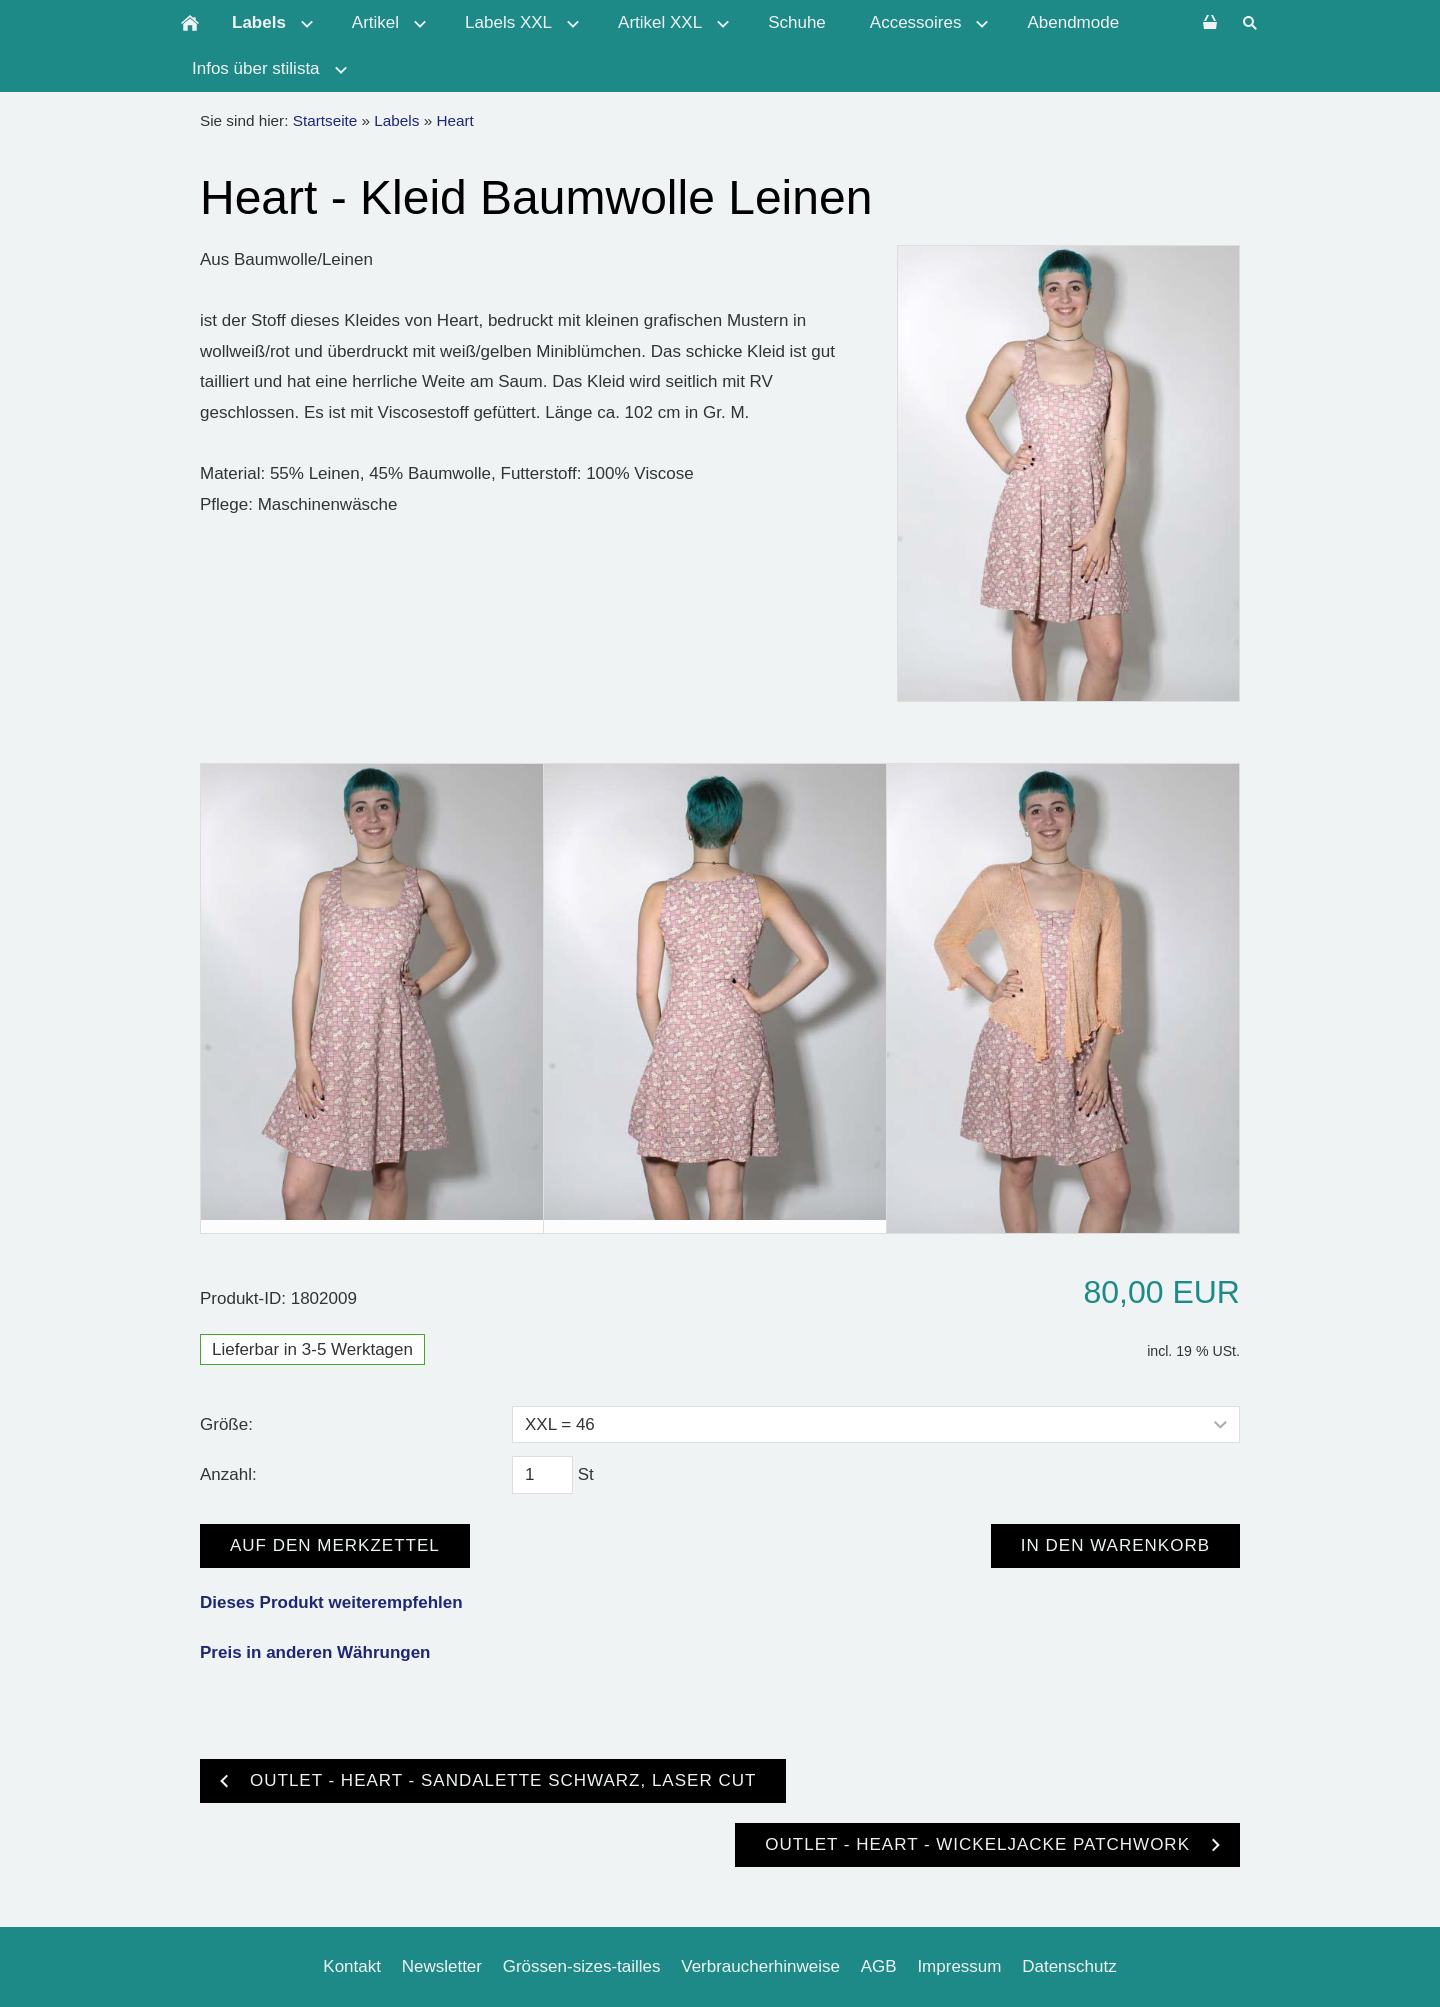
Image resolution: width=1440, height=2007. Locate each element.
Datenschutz (1069, 1966)
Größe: (226, 1424)
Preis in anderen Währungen (315, 1652)
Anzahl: (228, 1474)
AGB (879, 1966)
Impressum (959, 1966)
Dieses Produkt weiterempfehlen (331, 1602)
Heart (454, 120)
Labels (396, 120)
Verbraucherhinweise (760, 1966)
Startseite (325, 120)
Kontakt (352, 1966)
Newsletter (442, 1966)
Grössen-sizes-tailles (582, 1966)
